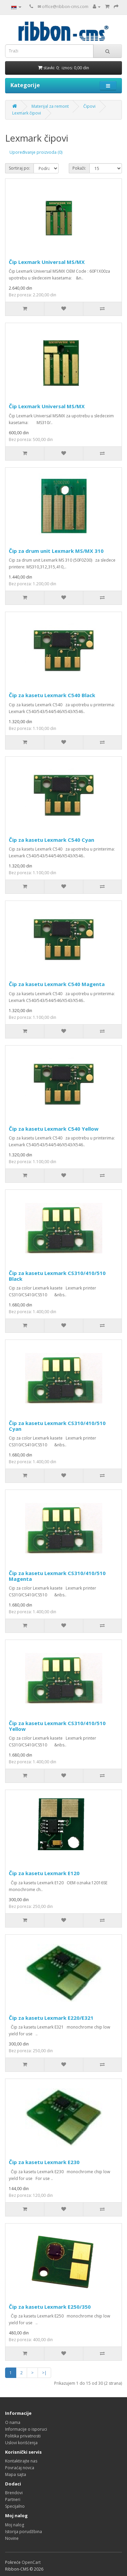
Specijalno (15, 2506)
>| (44, 2373)
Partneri (12, 2499)
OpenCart (31, 2562)
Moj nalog (14, 2525)
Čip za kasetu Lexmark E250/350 (50, 2306)
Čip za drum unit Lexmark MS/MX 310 (56, 550)
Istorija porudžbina (23, 2531)
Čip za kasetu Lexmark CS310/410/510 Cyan (57, 1426)
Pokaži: (79, 168)
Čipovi (89, 106)
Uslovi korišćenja (21, 2443)
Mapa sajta (15, 2474)
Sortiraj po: (19, 168)
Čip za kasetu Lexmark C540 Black (52, 695)
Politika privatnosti (23, 2436)
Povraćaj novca (19, 2468)
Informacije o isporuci (26, 2429)
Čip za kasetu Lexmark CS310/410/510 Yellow (57, 1726)
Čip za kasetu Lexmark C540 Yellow (54, 1128)
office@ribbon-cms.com (65, 6)
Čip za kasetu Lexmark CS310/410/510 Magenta (57, 1576)
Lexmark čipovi (26, 113)
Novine (12, 2538)
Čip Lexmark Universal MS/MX (47, 262)
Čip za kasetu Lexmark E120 (44, 1873)
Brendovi (14, 2493)
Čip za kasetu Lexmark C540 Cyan (51, 839)
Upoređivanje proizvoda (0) (35, 152)
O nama (12, 2422)
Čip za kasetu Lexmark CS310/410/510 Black (57, 1276)
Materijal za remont (50, 106)
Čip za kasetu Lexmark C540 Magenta (57, 984)
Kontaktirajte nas (21, 2461)
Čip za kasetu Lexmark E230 (44, 2162)
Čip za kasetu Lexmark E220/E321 (51, 2017)
